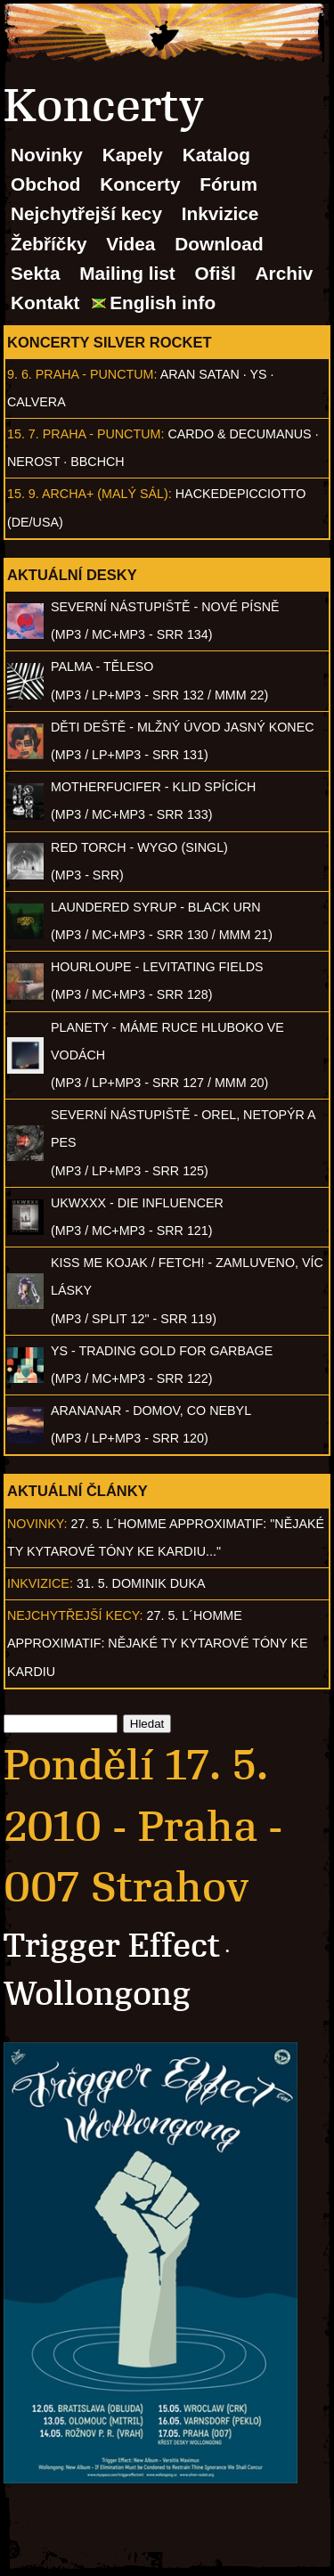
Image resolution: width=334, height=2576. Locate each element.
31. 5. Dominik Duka (141, 1583)
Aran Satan (200, 374)
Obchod (46, 184)
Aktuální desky (72, 575)
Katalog (216, 154)
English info (163, 302)
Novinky (47, 154)
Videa (130, 243)
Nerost (33, 461)
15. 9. (23, 494)
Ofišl (215, 273)
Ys (258, 374)
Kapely (132, 154)
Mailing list (127, 273)
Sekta (36, 273)
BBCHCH (97, 461)
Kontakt (45, 302)
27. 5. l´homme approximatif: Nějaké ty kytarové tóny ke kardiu (157, 1643)
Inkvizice (220, 213)
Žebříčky (49, 243)
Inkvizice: (40, 1583)
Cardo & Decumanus (239, 434)
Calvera (36, 402)
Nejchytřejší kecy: (75, 1615)
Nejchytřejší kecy (86, 213)
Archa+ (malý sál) (105, 494)
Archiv (285, 273)
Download (219, 243)
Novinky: (37, 1524)
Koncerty (140, 184)
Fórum (228, 184)
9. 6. (19, 374)
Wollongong (97, 1994)
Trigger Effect (112, 1945)
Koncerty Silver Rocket (109, 342)
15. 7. (23, 434)
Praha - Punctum (95, 374)
